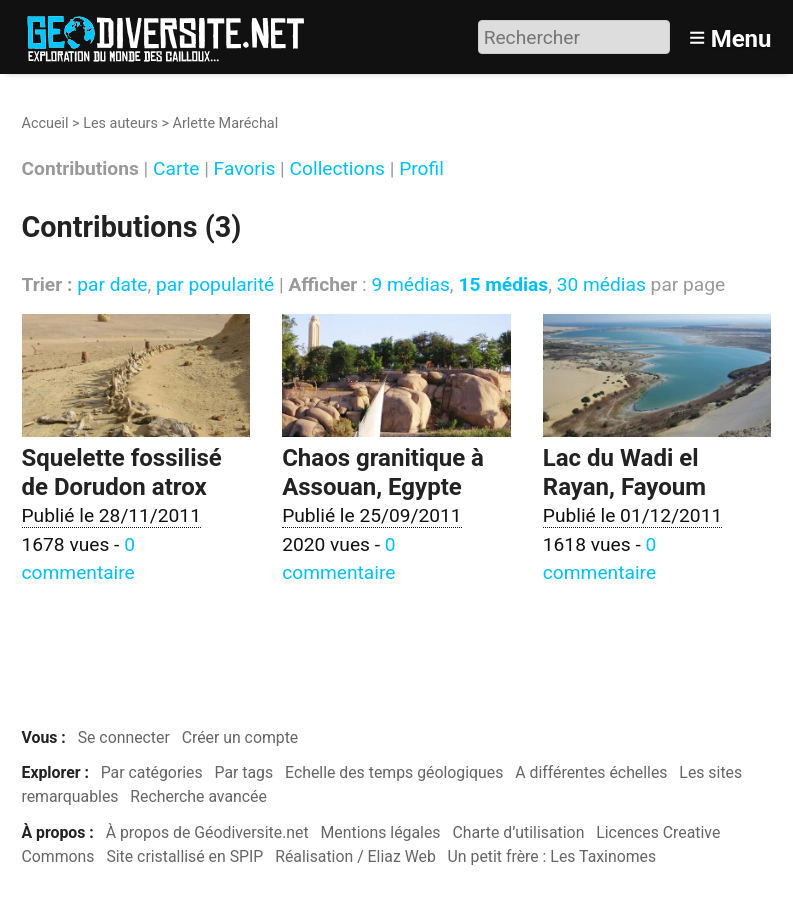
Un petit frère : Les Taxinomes (552, 856)
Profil (421, 169)
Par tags (244, 772)
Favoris (245, 169)
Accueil (45, 123)
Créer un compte (240, 737)
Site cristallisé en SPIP (184, 856)
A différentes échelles (591, 772)
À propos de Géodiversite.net (207, 832)
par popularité (215, 284)
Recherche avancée (198, 796)
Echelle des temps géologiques (394, 772)
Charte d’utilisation (518, 832)
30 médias (601, 284)
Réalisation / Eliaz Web (355, 856)
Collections (337, 169)
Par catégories (152, 772)
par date (112, 284)
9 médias (410, 284)
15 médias (503, 284)
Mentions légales (381, 832)
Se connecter (124, 737)
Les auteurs (120, 123)
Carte (176, 169)
